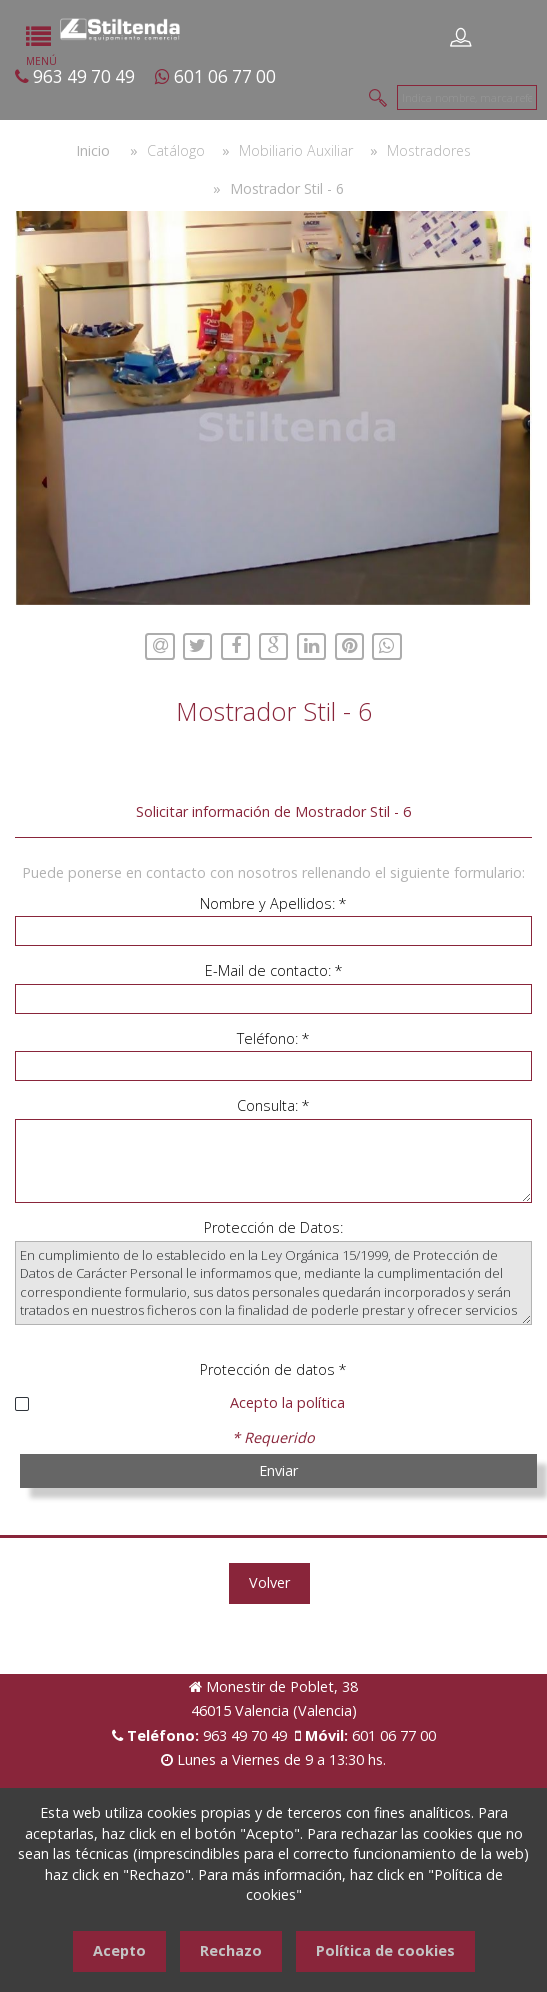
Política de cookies (385, 1950)
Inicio (93, 150)
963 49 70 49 (84, 76)
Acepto (119, 1950)
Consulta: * (273, 1105)
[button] (514, 229)
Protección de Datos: (273, 1227)
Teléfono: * (273, 1038)
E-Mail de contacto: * (274, 970)
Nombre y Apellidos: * (273, 903)
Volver (269, 1582)
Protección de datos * (273, 1369)
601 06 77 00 (225, 76)
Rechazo (231, 1950)
